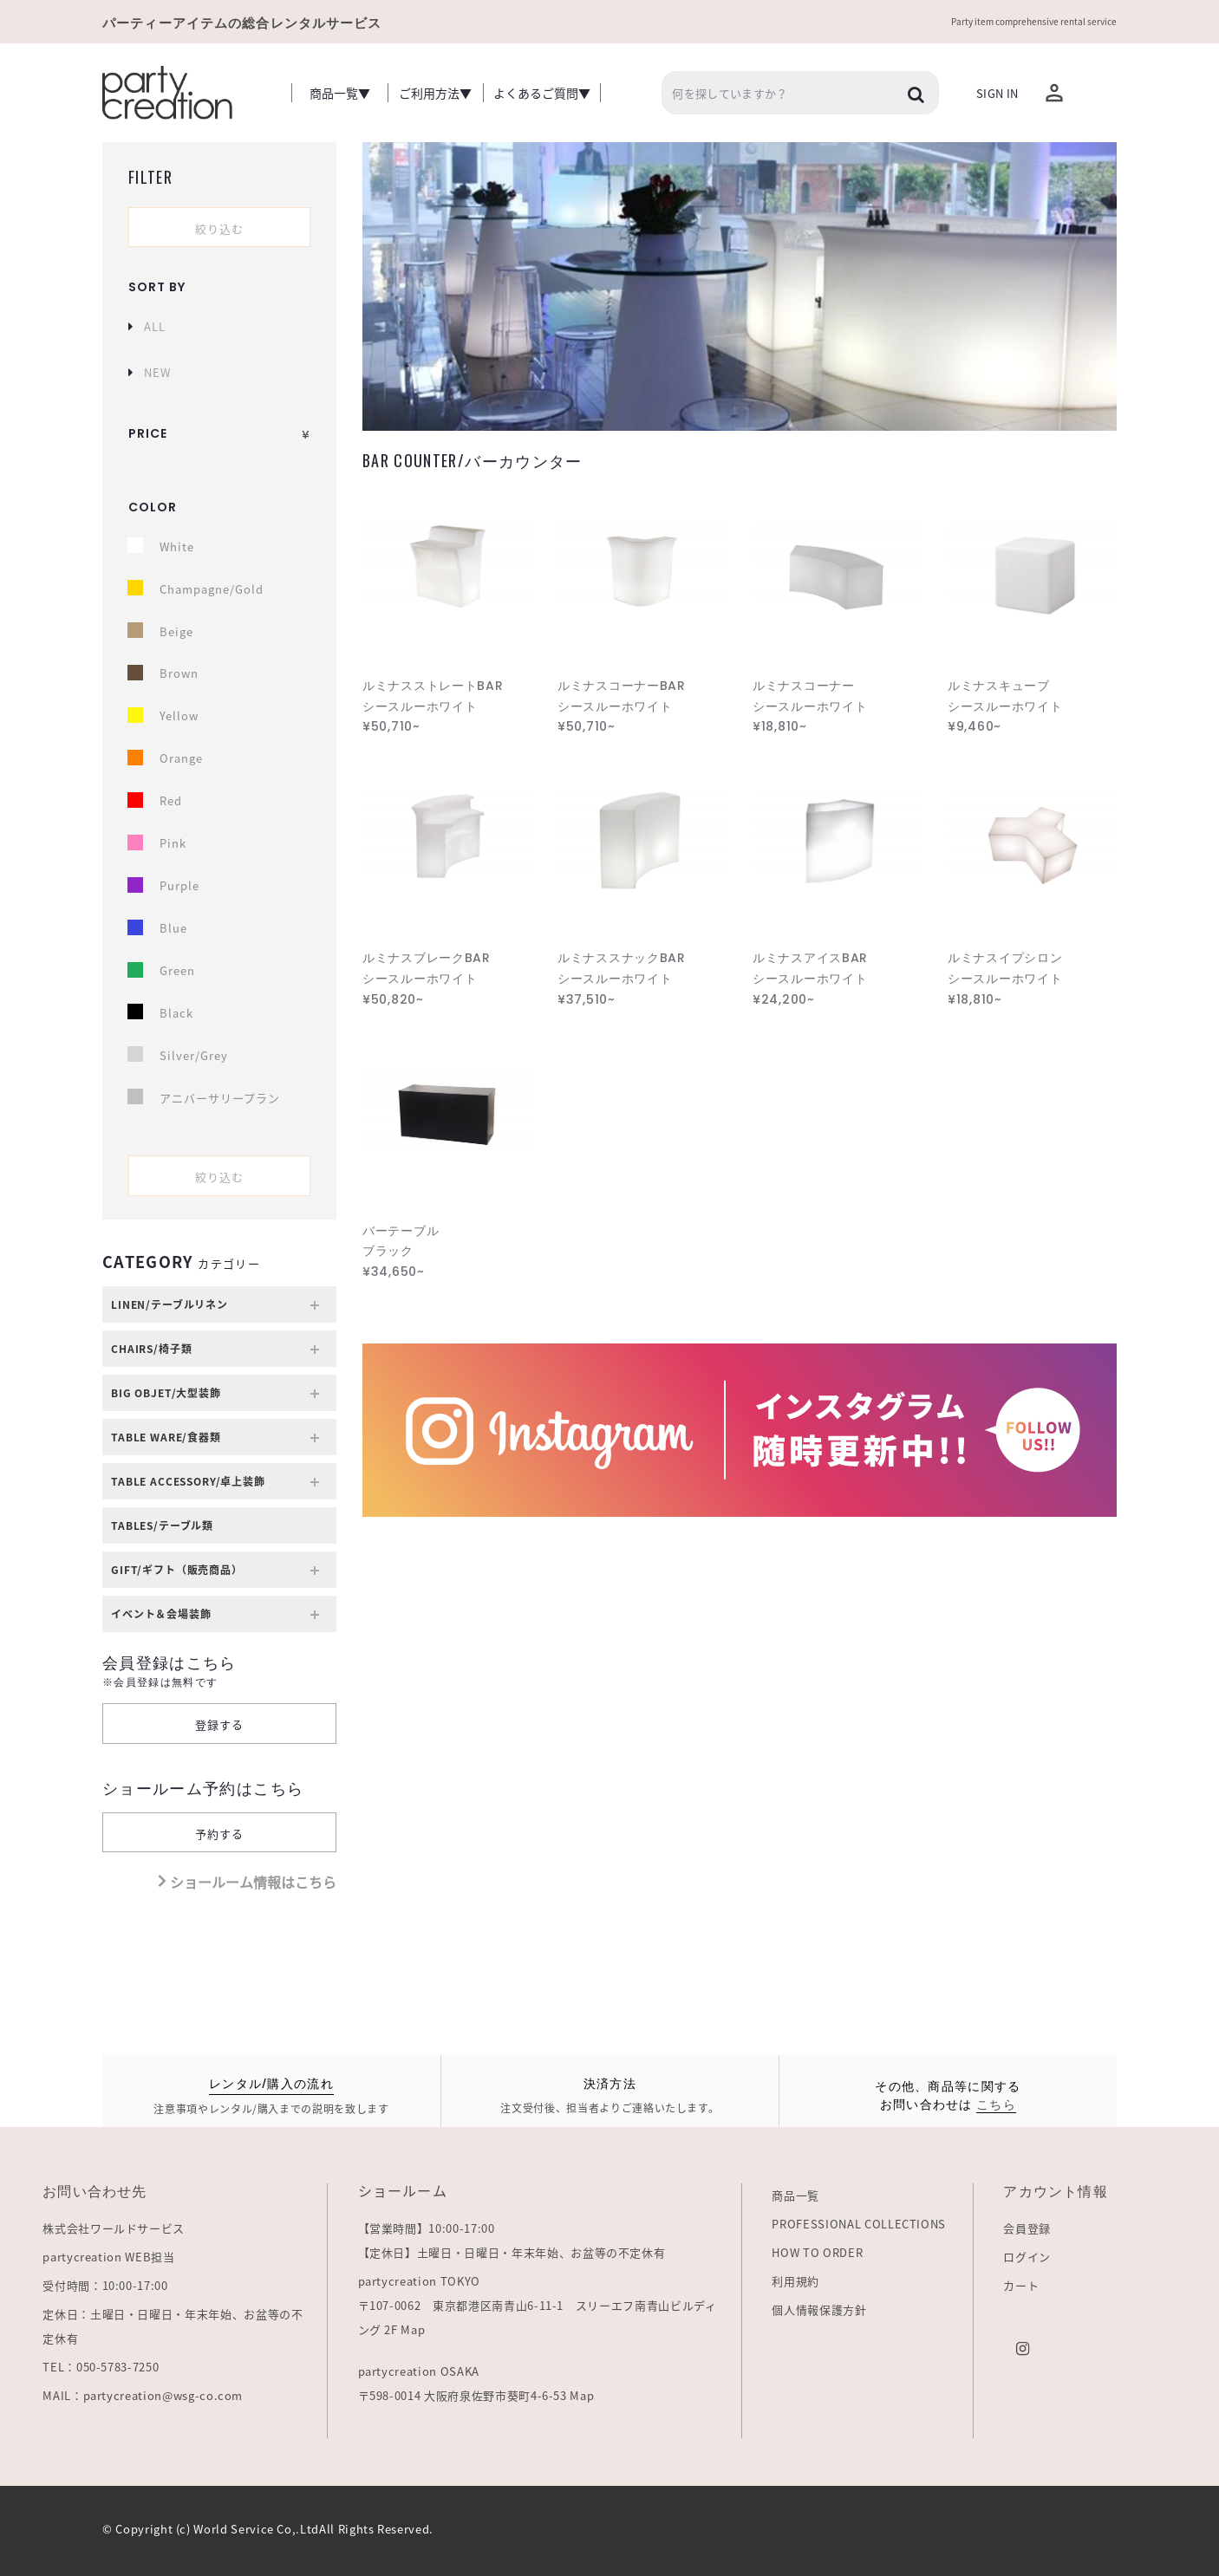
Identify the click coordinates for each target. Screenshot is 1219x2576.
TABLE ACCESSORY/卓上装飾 (215, 1481)
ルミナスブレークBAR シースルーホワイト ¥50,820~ (426, 978)
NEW (157, 372)
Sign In (997, 93)
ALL (155, 326)
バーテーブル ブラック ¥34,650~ (400, 1251)
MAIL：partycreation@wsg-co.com (142, 2395)
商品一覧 (795, 2195)
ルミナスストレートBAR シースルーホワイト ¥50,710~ (432, 706)
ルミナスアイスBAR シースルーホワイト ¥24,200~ (810, 978)
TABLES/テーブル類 (162, 1525)
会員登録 (1027, 2228)
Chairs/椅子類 (215, 1349)
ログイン (1027, 2256)
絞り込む (219, 228)
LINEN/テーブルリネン (215, 1305)
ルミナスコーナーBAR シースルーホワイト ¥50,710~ (621, 706)
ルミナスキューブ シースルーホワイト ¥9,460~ (1005, 706)
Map (413, 2329)
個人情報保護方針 (819, 2309)
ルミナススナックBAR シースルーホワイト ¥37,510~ (621, 978)
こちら (996, 2103)
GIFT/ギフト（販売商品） (215, 1570)
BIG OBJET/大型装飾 (215, 1393)
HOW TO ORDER (817, 2252)
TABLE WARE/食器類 (215, 1437)
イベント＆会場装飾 (215, 1614)
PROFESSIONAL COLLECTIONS (859, 2223)
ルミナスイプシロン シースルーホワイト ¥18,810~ (1005, 978)
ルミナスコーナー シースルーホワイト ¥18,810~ (810, 706)
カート (1021, 2285)
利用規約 (795, 2281)
